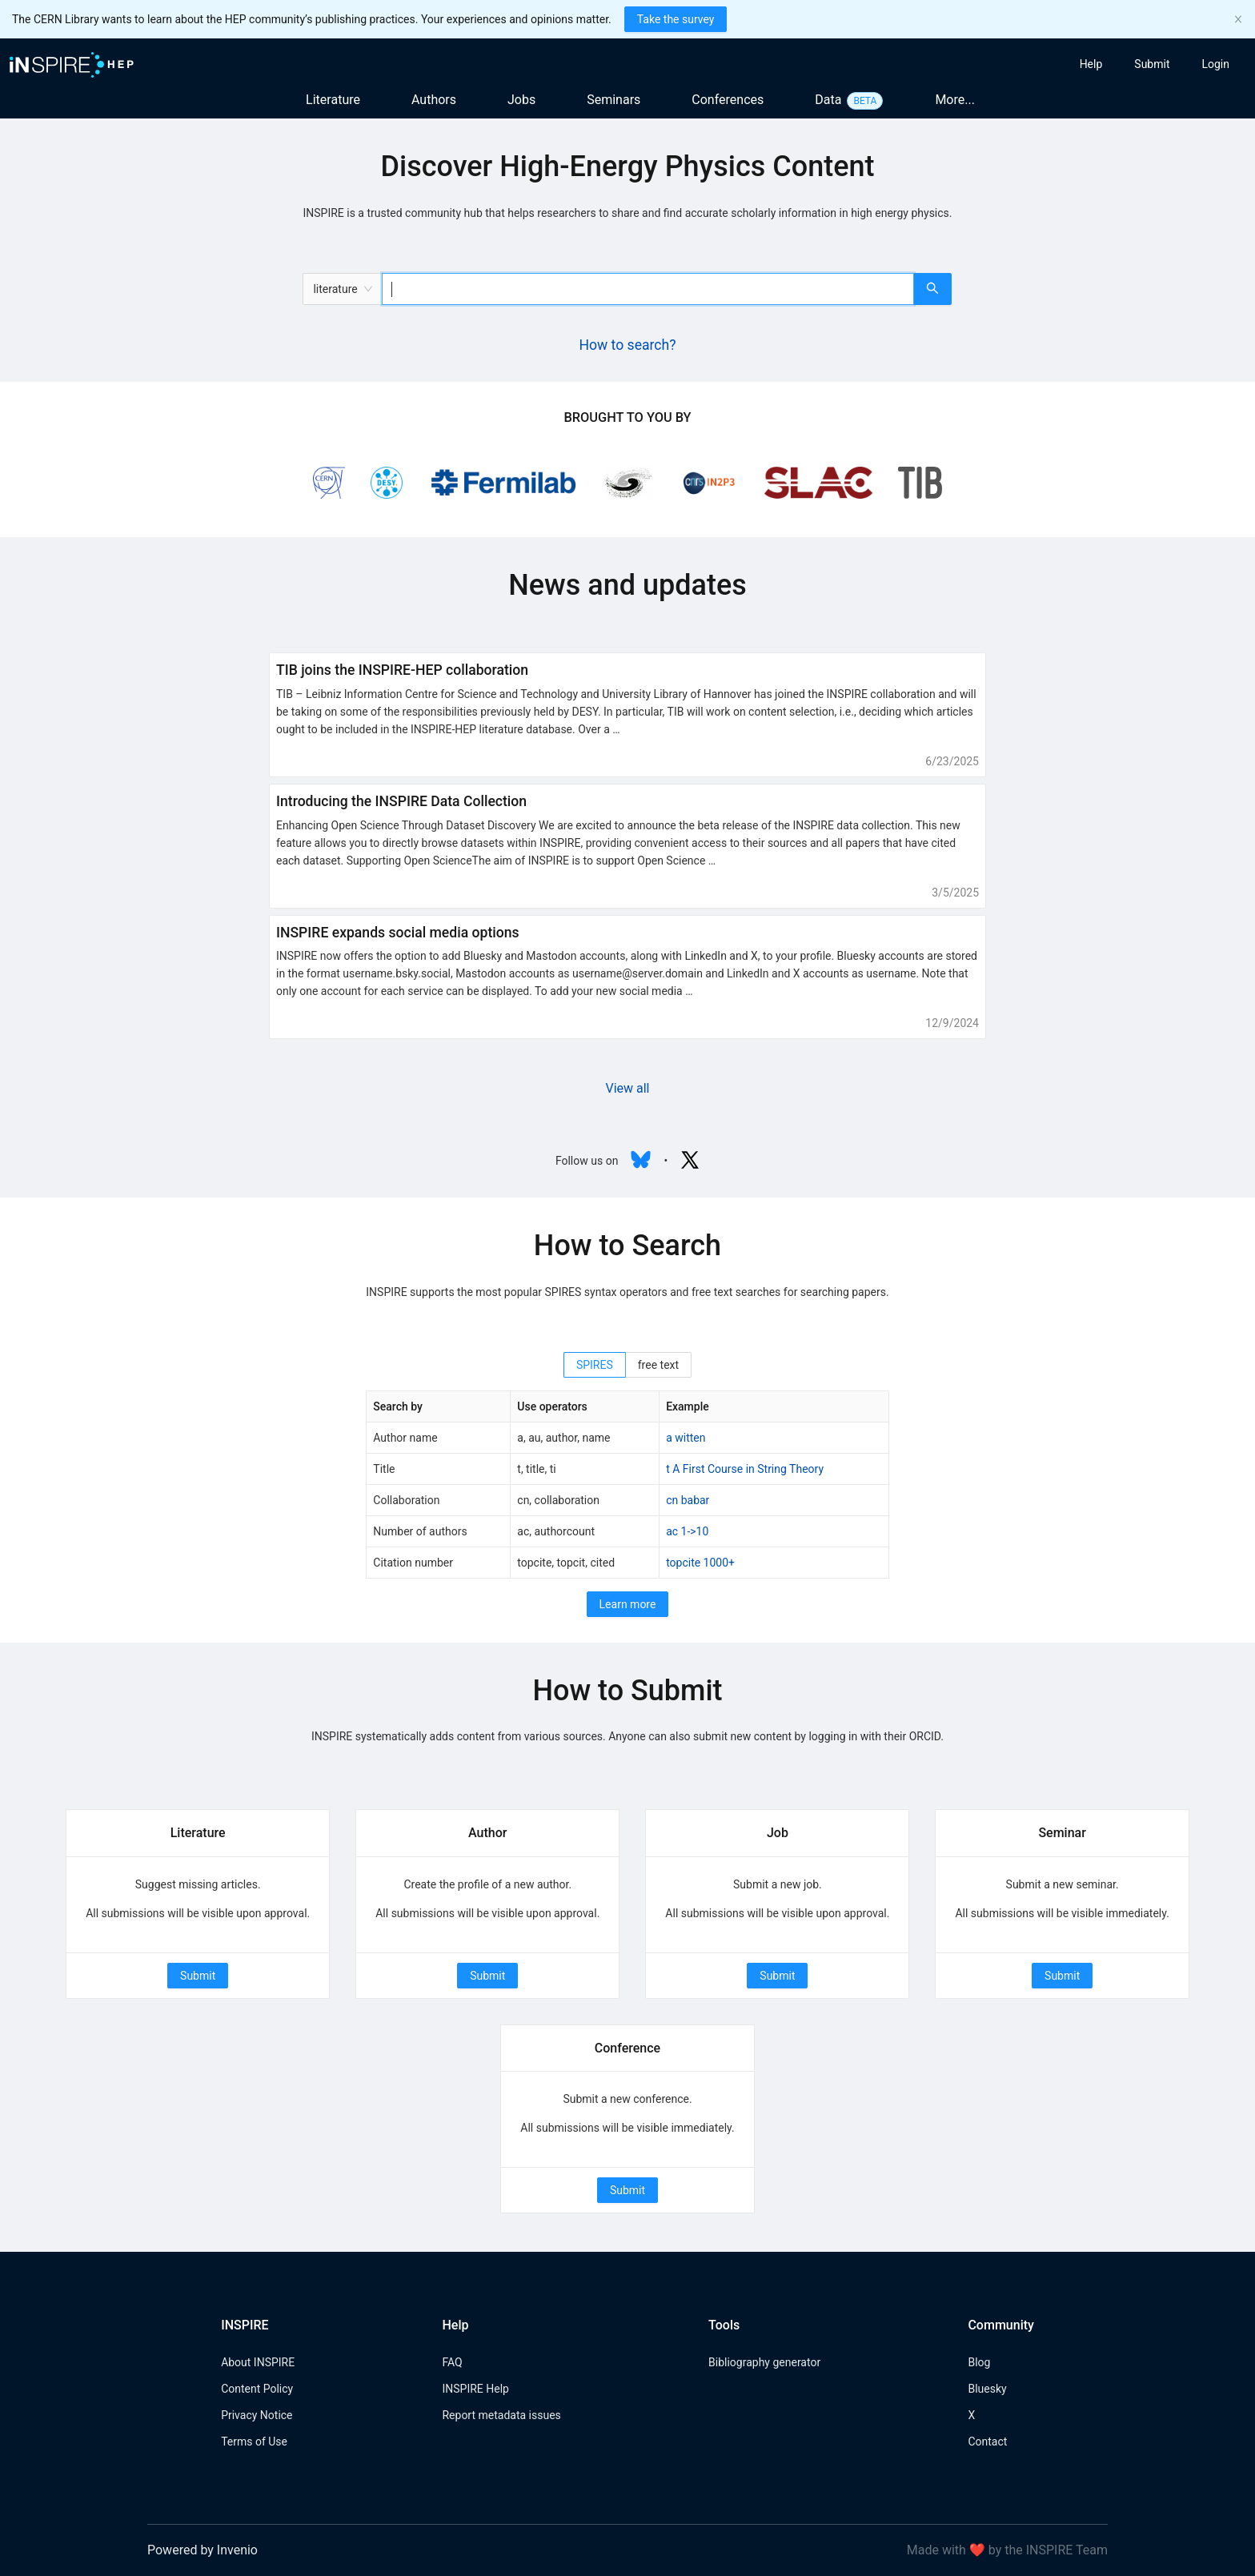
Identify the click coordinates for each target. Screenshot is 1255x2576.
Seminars (613, 99)
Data (828, 99)
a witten (685, 1437)
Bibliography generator (764, 2362)
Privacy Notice (256, 2415)
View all (627, 1088)
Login (1215, 64)
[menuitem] (1091, 64)
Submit (197, 1975)
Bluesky (987, 2388)
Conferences (728, 99)
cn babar (687, 1500)
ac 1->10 (687, 1531)
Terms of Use (254, 2441)
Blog (979, 2362)
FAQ (452, 2362)
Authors (433, 99)
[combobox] (648, 289)
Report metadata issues (501, 2415)
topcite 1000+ (700, 1562)
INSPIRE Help (475, 2388)
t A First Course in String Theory (745, 1469)
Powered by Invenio (202, 2550)
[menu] (1095, 64)
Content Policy (257, 2388)
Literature (333, 99)
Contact (987, 2441)
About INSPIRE (258, 2362)
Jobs (521, 99)
